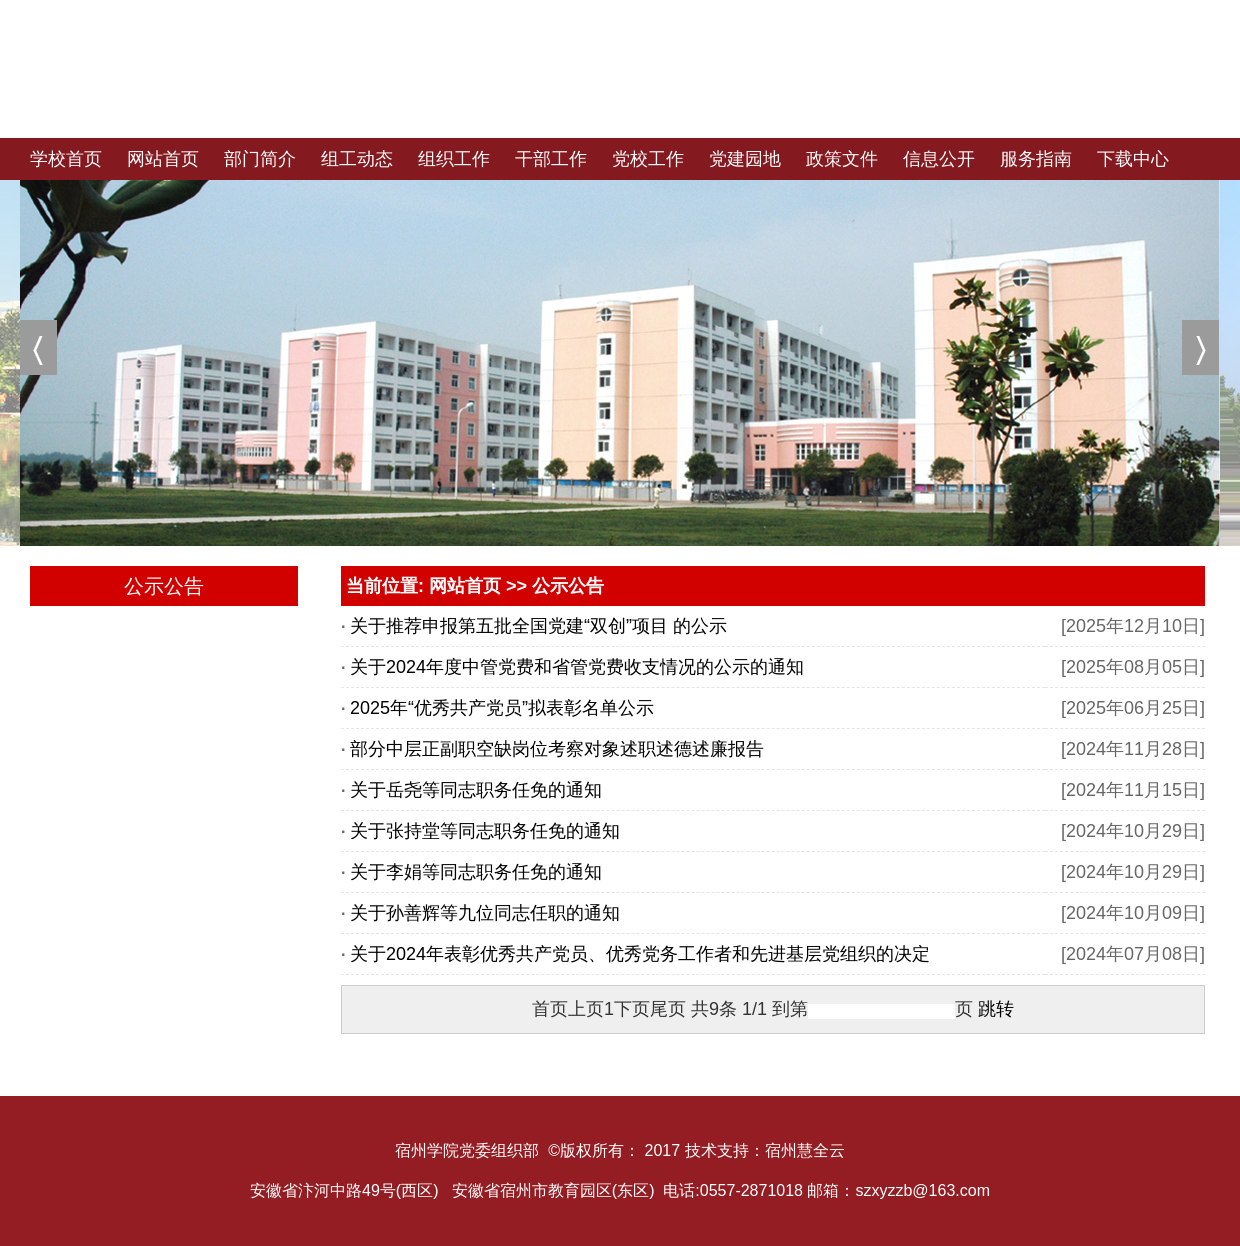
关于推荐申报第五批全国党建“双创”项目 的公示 (538, 626)
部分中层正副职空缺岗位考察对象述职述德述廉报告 (557, 749)
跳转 (996, 1009)
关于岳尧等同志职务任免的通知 (476, 790)
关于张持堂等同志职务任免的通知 (485, 831)
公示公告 (568, 586)
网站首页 (465, 586)
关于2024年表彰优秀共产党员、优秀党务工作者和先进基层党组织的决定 (640, 954)
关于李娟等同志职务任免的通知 (476, 872)
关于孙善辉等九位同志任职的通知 (485, 913)
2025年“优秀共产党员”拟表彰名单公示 (502, 708)
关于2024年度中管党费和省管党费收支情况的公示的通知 (577, 667)
